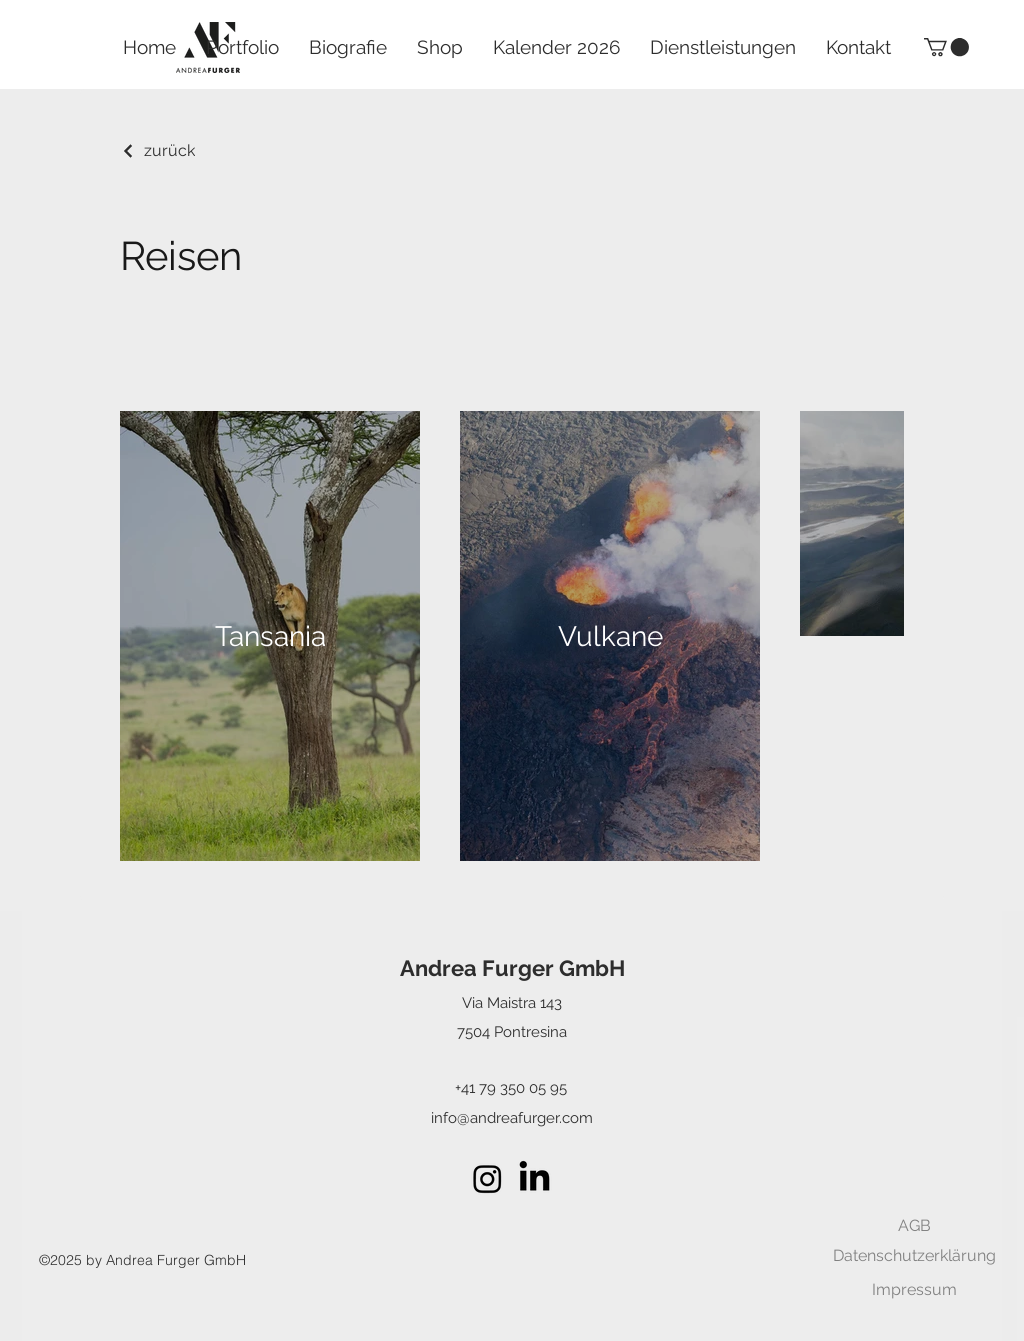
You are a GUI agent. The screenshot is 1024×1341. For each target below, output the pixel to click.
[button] (946, 47)
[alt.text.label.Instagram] (487, 1178)
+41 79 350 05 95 (511, 1088)
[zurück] (157, 150)
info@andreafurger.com (512, 1118)
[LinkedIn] (534, 1178)
